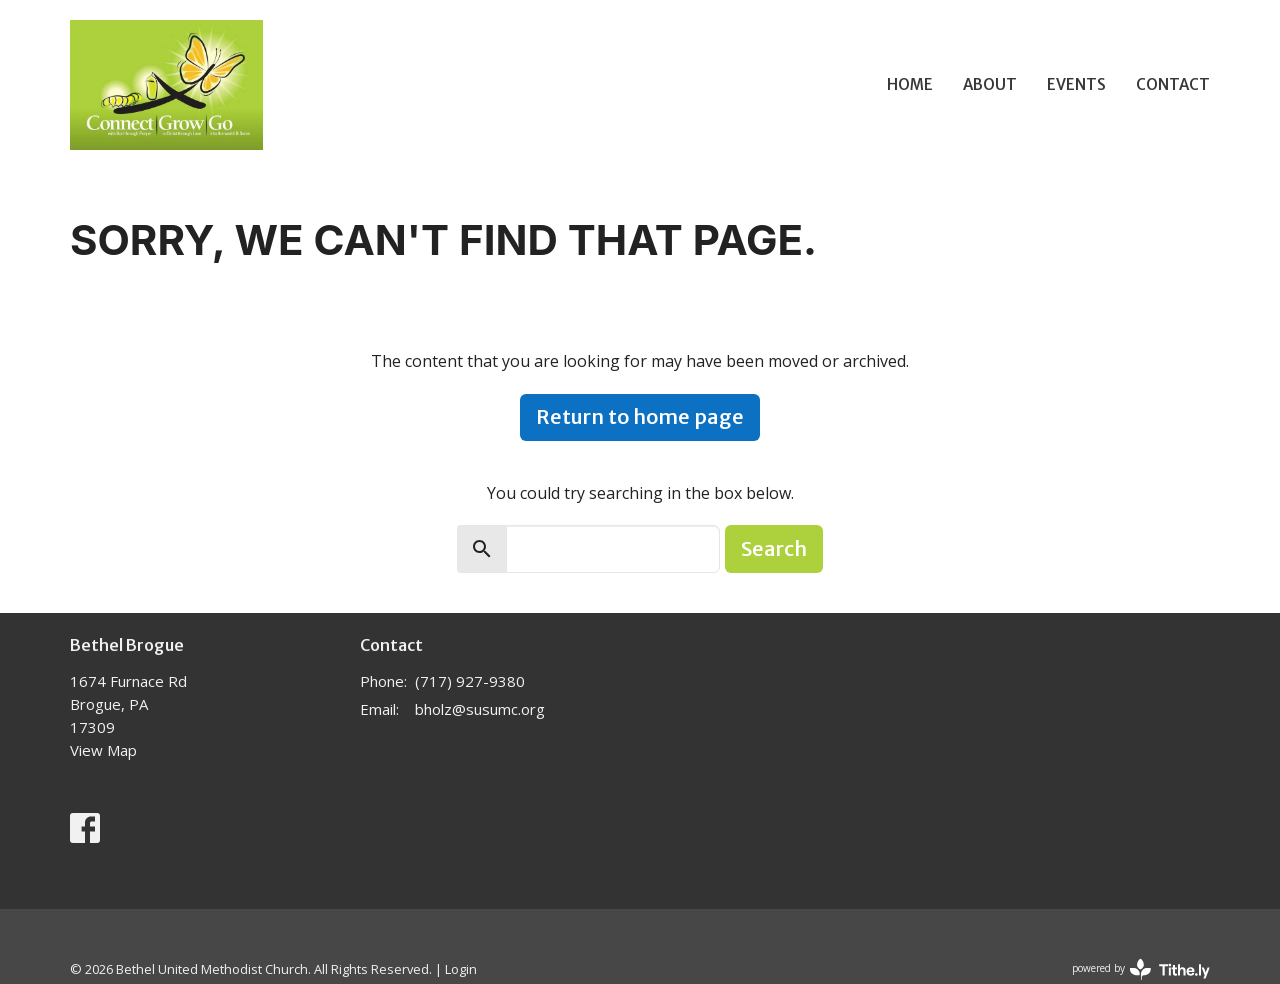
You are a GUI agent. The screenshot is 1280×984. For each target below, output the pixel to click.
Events (1076, 84)
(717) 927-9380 (470, 681)
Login (461, 969)
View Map (103, 750)
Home (910, 84)
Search (774, 548)
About (990, 84)
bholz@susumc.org (480, 709)
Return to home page (640, 416)
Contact (1173, 84)
